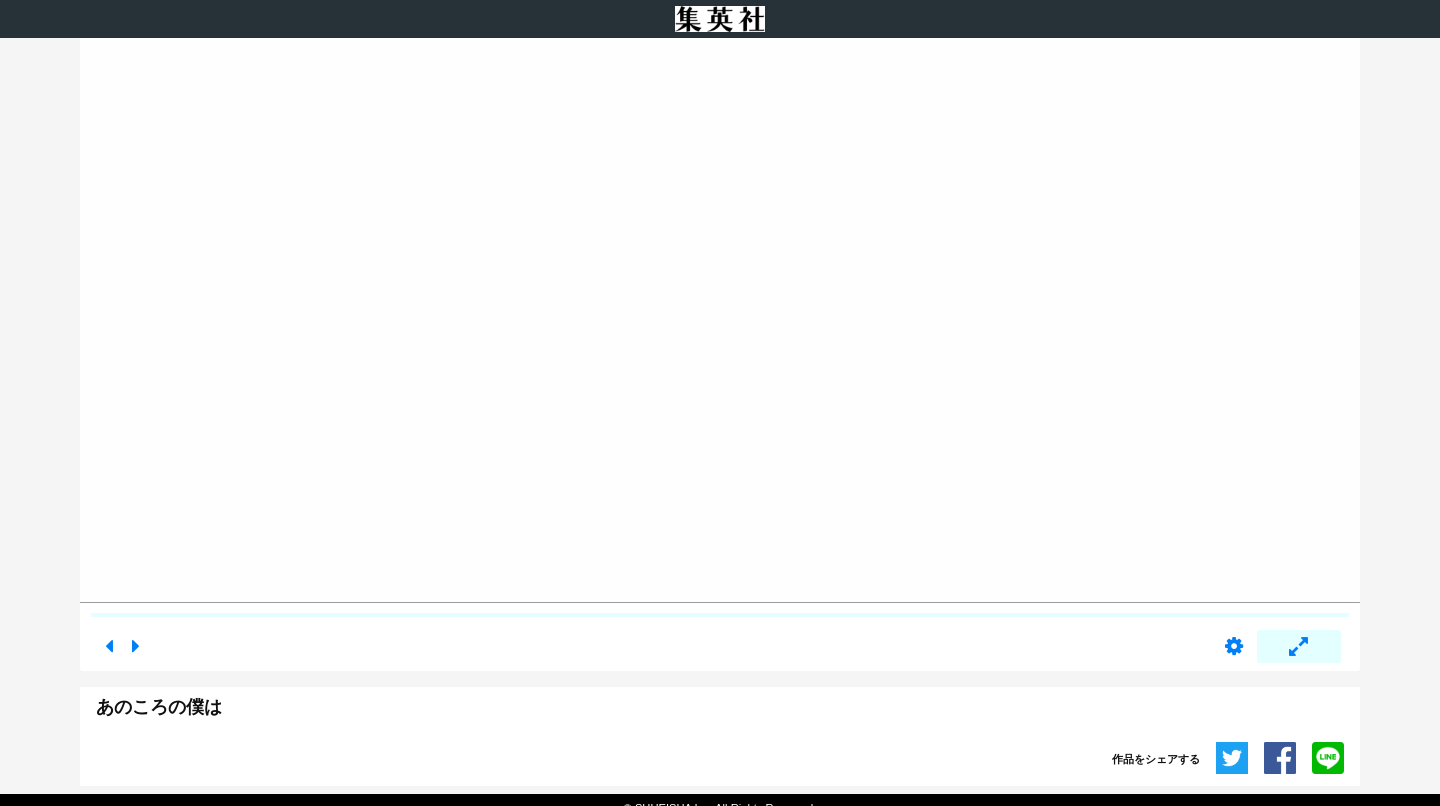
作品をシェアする (1156, 759)
